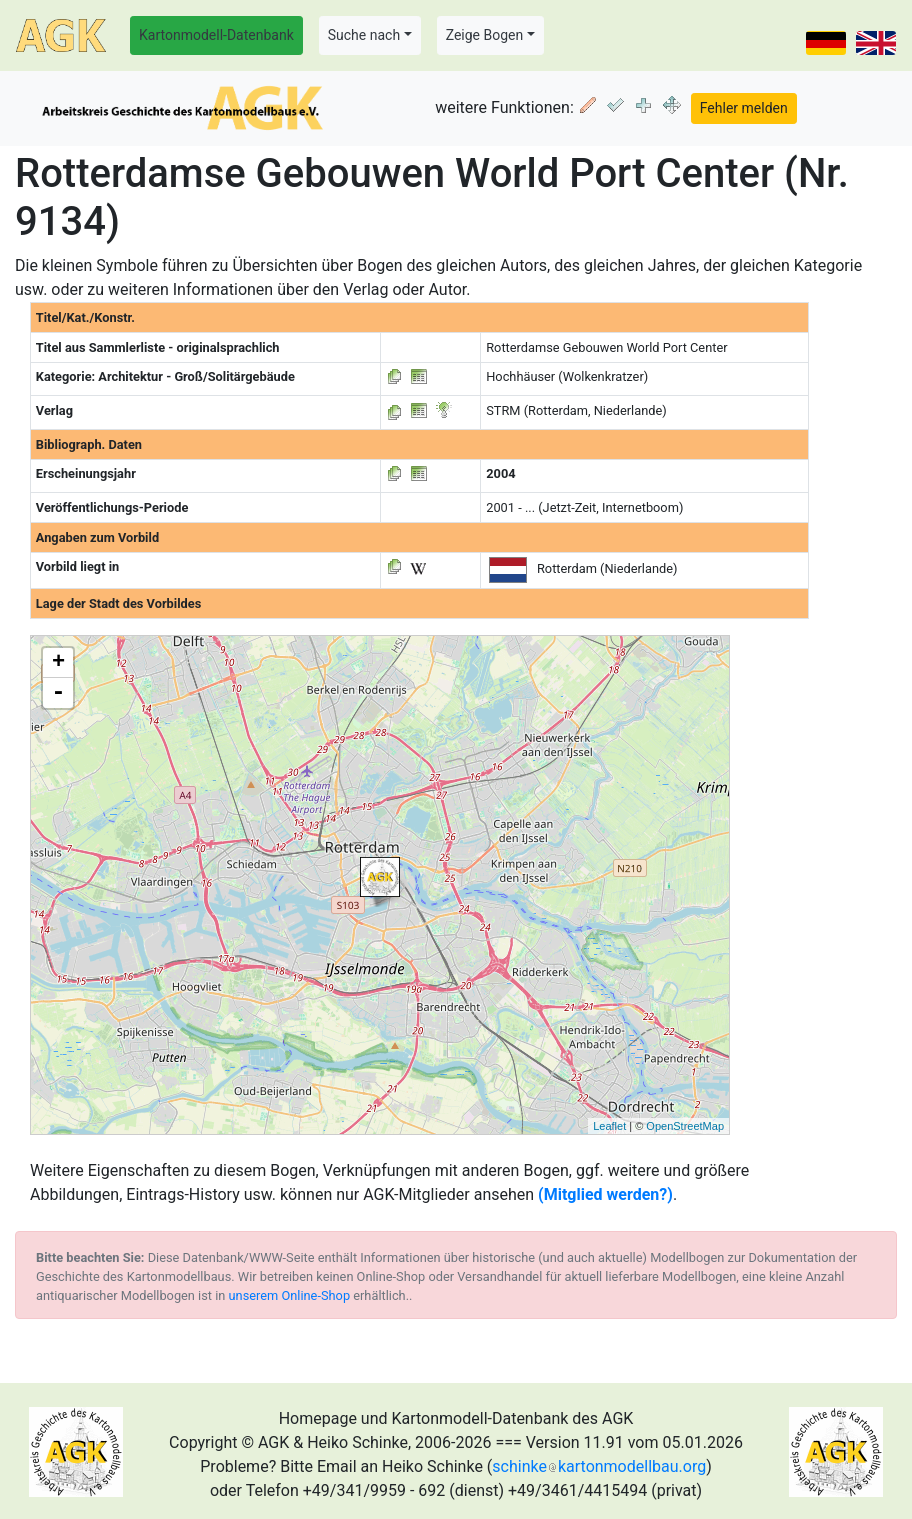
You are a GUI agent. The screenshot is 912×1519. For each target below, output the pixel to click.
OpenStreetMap (685, 1126)
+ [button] (58, 663)
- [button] (58, 693)
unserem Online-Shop (290, 1295)
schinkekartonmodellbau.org (599, 1466)
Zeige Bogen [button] (485, 35)
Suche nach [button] (364, 35)
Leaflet (609, 1126)
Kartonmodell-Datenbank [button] (216, 35)
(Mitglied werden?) (605, 1194)
